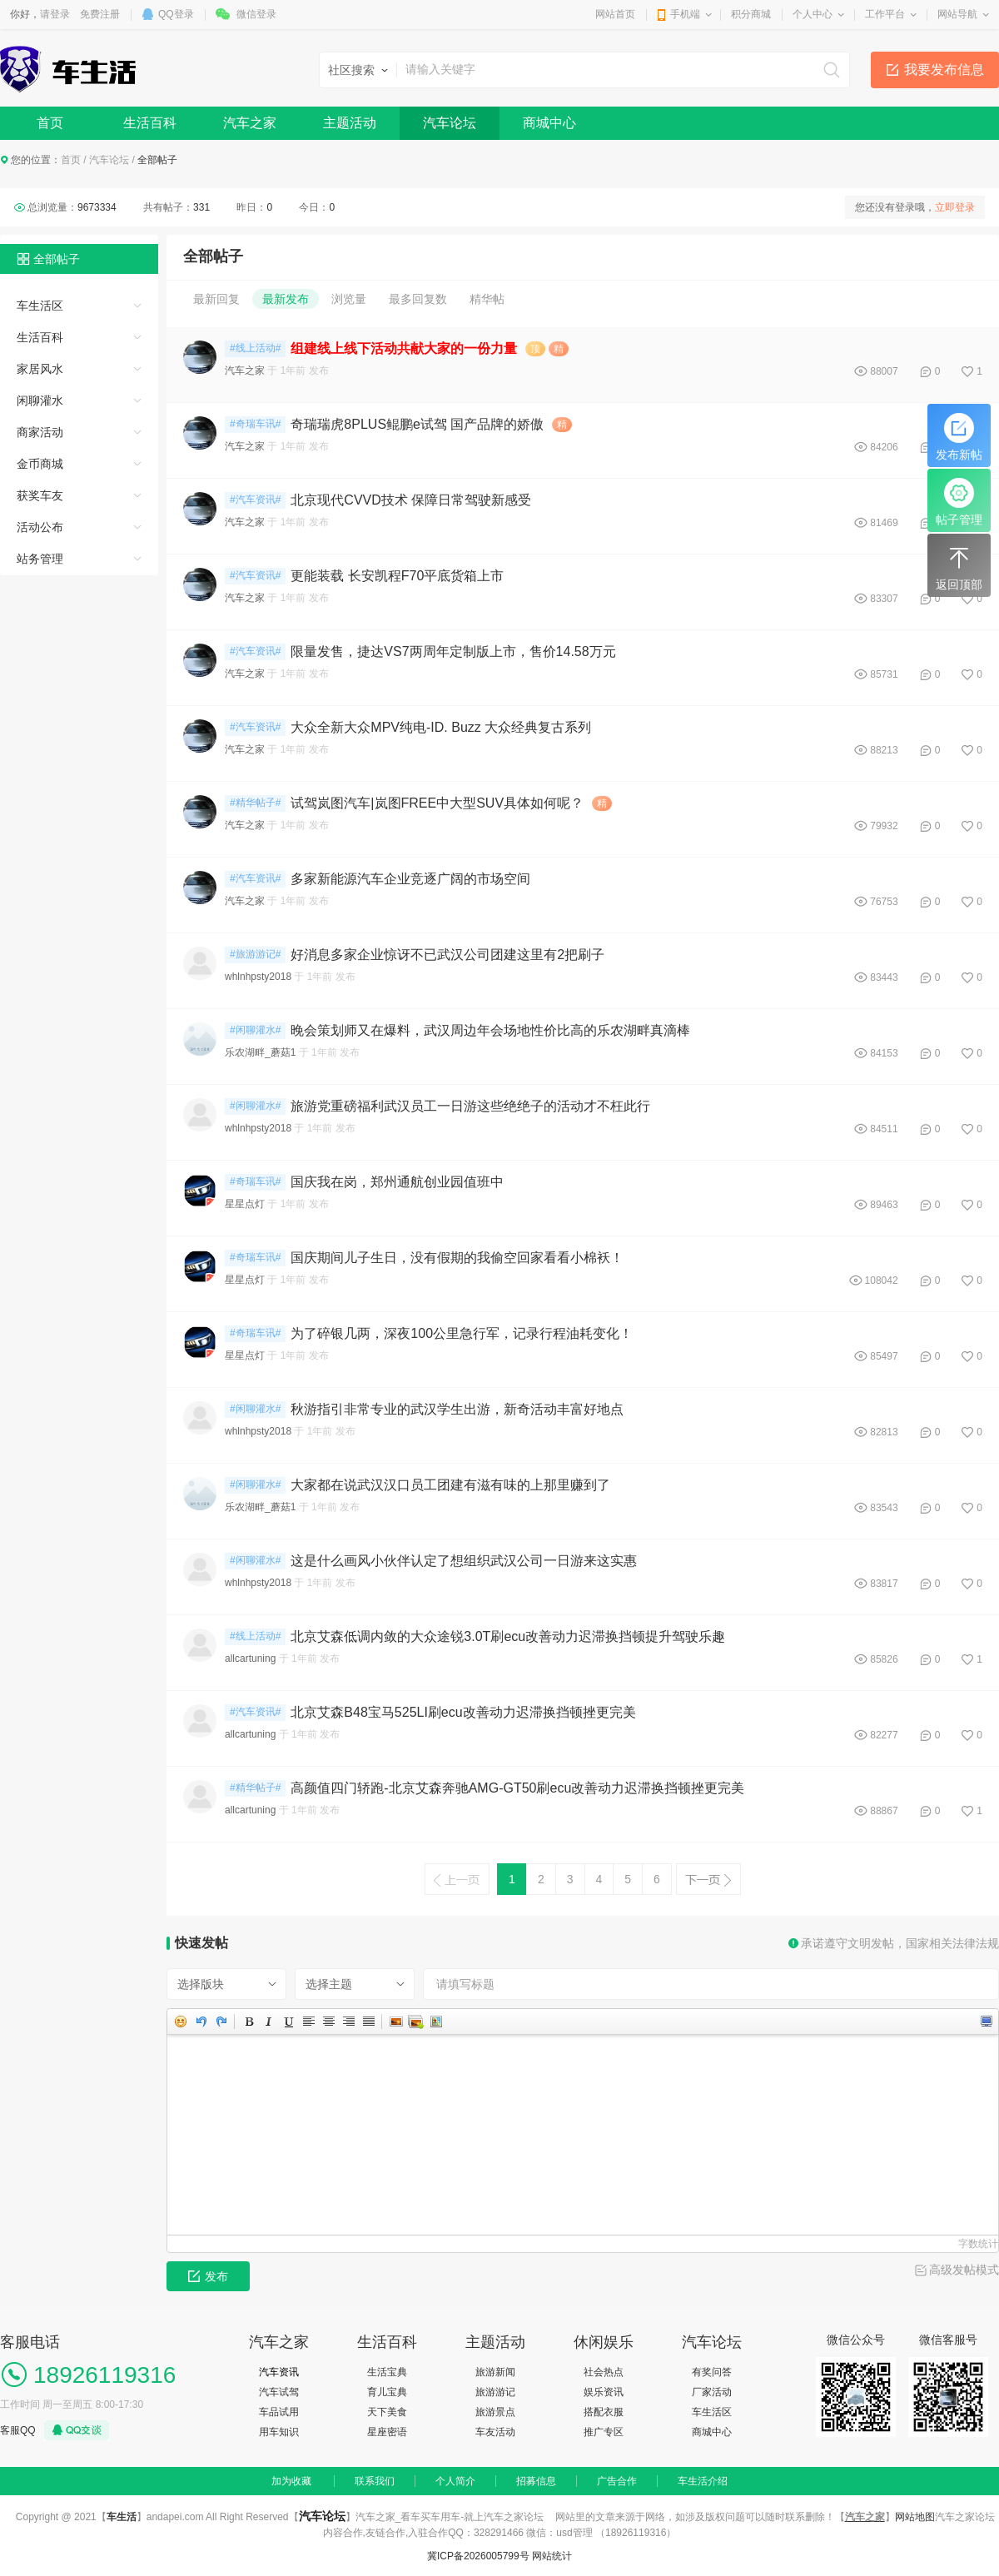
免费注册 (100, 14)
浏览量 (348, 299)
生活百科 (149, 123)
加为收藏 (291, 2481)
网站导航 (957, 14)
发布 (208, 2276)
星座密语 (387, 2432)
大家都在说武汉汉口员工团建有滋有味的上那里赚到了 (450, 1485)
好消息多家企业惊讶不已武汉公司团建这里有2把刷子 (447, 954)
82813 (883, 1432)
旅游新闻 (495, 2372)
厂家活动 (712, 2392)
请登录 (55, 14)
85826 (883, 1659)
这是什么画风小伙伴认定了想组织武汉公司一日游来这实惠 (464, 1561)
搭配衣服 (604, 2412)
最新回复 (216, 299)
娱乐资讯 (604, 2392)
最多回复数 (418, 299)
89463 (883, 1205)
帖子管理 (959, 502)
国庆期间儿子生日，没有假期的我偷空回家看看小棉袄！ (457, 1258)
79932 (883, 826)
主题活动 (349, 123)
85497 (883, 1356)
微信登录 (256, 14)
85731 (883, 674)
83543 (883, 1508)
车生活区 (40, 305)
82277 (883, 1735)
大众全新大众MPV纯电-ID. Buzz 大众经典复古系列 (441, 727)
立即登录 (955, 207)
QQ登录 (176, 14)
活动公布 (40, 527)
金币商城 (40, 463)
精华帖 (487, 299)
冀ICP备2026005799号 (478, 2556)
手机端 (685, 14)
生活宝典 (387, 2372)
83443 (883, 977)
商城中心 (549, 123)
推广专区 (604, 2432)
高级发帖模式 (964, 2269)
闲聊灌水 (40, 400)
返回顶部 (959, 567)
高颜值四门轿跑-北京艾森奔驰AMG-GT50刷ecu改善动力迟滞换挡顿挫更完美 (517, 1788)
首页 (50, 123)
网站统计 (552, 2556)
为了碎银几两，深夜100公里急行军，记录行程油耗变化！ (462, 1333)
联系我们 (375, 2481)
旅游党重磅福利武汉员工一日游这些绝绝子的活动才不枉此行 (470, 1106)
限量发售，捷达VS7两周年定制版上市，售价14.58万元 (453, 651)
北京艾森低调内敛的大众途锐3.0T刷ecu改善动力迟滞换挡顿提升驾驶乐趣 (508, 1636)
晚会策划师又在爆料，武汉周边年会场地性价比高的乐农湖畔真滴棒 (490, 1030)
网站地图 (915, 2517)
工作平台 (885, 14)
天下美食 (387, 2412)
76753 (883, 902)
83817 (883, 1583)
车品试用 (279, 2412)
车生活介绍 (703, 2481)
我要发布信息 (944, 69)
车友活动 (495, 2432)
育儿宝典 (387, 2392)
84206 (883, 447)
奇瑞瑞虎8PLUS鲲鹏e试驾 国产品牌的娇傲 (417, 424)
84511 (883, 1129)
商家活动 (40, 432)
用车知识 (279, 2432)
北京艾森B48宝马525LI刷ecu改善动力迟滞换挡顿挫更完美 (463, 1712)
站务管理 (40, 558)
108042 (881, 1280)
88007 (883, 371)
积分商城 (751, 14)
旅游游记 (495, 2392)
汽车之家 (249, 123)
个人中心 (812, 14)
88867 (883, 1811)
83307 (883, 598)
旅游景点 (495, 2412)
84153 (883, 1053)
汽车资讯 (279, 2372)
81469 (883, 523)
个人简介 (455, 2481)
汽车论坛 (449, 123)
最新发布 (285, 299)
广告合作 (617, 2481)
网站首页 (615, 14)
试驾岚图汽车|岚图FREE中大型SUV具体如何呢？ (437, 803)
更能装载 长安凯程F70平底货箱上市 (397, 576)
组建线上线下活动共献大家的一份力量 (404, 348)
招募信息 (536, 2481)
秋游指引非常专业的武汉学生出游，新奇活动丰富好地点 (457, 1409)
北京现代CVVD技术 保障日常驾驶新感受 (411, 500)
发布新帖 (959, 437)
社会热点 (604, 2372)
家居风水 (40, 368)
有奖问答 (712, 2372)
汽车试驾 (279, 2392)
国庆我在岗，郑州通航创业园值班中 (397, 1182)
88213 (883, 750)
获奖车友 (40, 495)
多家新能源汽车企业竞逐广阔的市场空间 (410, 879)
